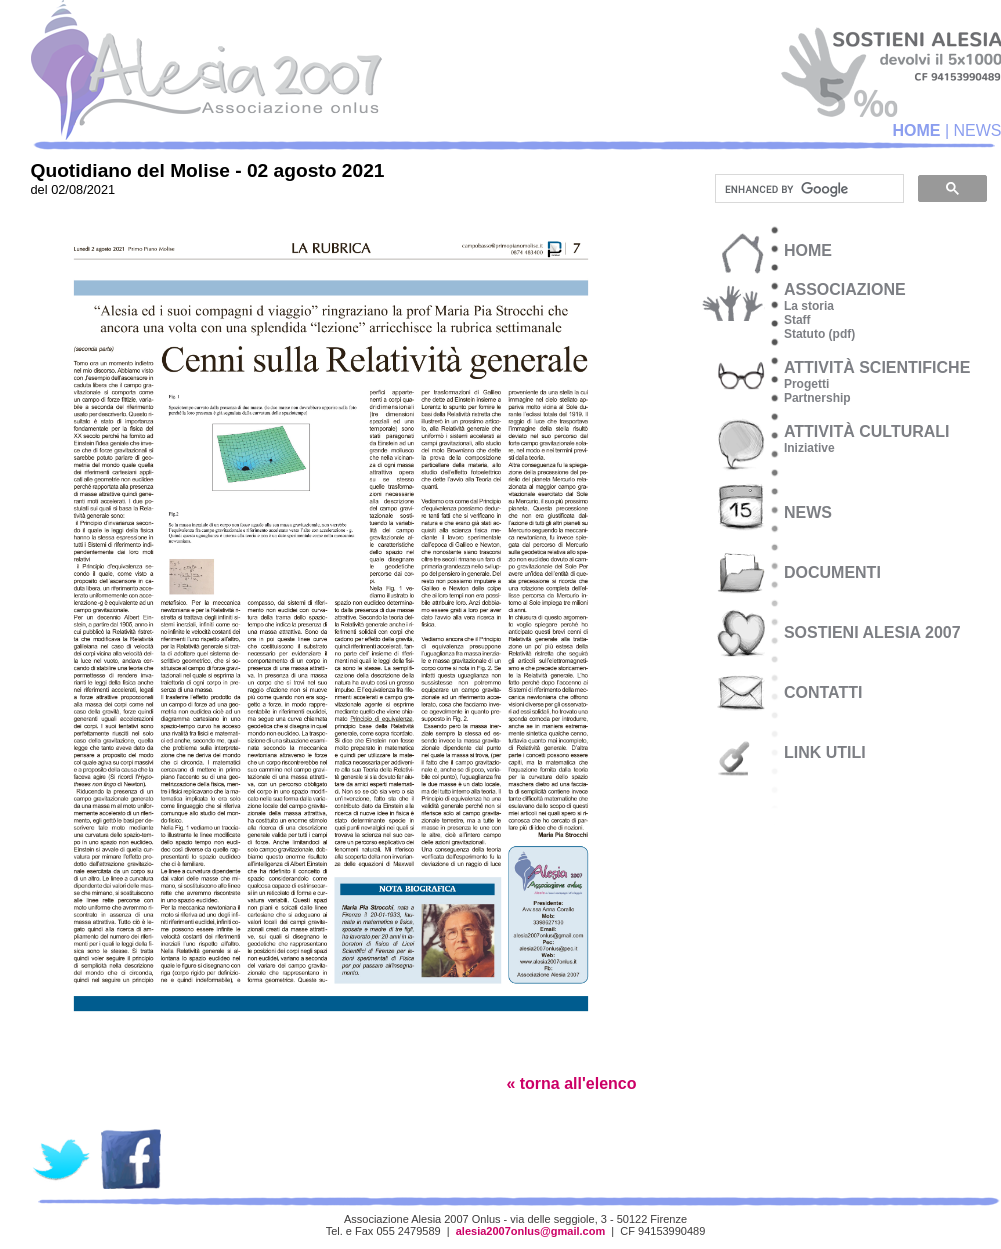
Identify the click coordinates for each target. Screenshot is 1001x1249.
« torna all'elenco (571, 1083)
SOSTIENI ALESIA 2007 (872, 632)
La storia (809, 306)
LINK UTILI (825, 752)
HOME (916, 130)
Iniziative (809, 448)
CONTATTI (823, 692)
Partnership (817, 398)
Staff (797, 320)
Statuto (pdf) (819, 334)
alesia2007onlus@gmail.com (531, 1231)
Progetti (806, 384)
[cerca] (807, 189)
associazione (845, 289)
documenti (832, 572)
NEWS (808, 512)
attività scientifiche (877, 367)
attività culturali (867, 431)
